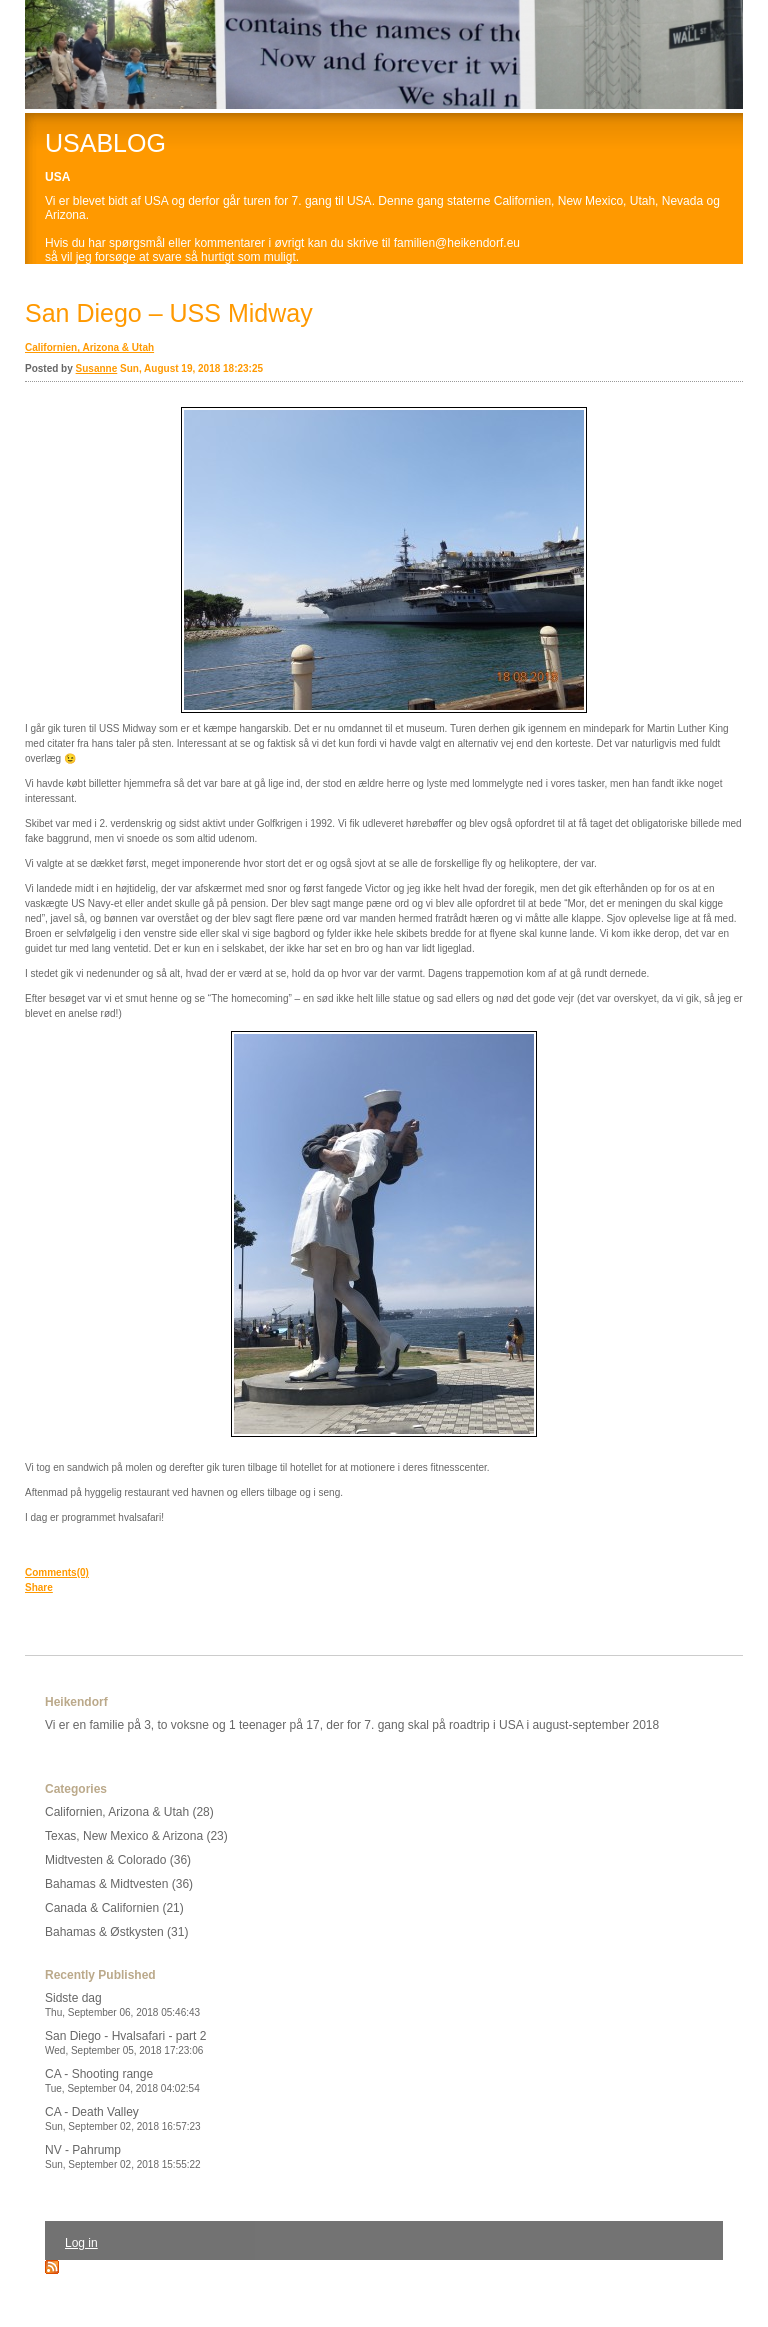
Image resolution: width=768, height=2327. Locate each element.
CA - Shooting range (122, 2080)
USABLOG (105, 143)
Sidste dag (122, 2004)
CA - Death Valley (123, 2118)
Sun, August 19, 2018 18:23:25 (191, 368)
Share (39, 1587)
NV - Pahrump (123, 2156)
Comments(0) (57, 1572)
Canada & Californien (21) (114, 1908)
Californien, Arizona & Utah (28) (129, 1812)
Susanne (97, 368)
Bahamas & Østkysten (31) (116, 1932)
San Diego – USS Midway (169, 313)
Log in (81, 2243)
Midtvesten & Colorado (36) (118, 1860)
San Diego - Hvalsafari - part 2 (125, 2042)
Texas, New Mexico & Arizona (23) (136, 1836)
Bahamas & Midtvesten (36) (119, 1884)
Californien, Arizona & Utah (89, 347)
